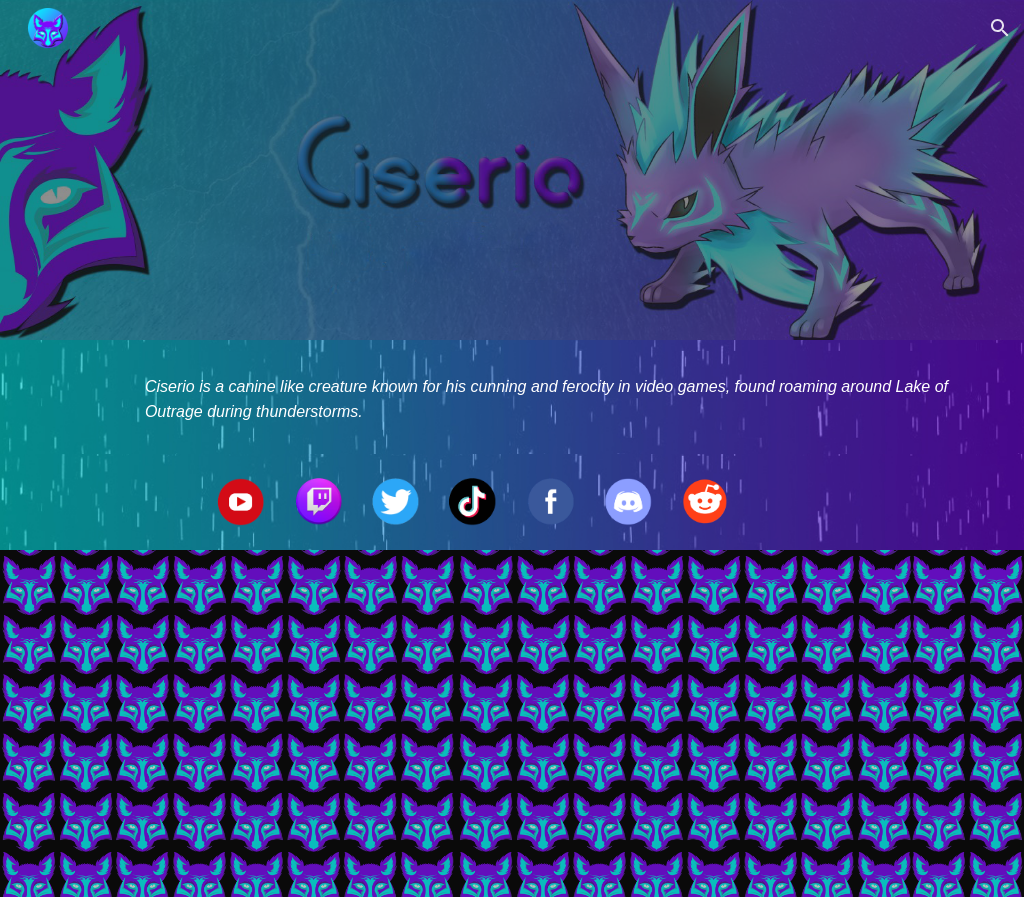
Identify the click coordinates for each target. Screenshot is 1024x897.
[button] (1000, 28)
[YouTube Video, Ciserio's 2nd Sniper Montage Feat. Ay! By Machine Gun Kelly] (512, 723)
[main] (550, 397)
